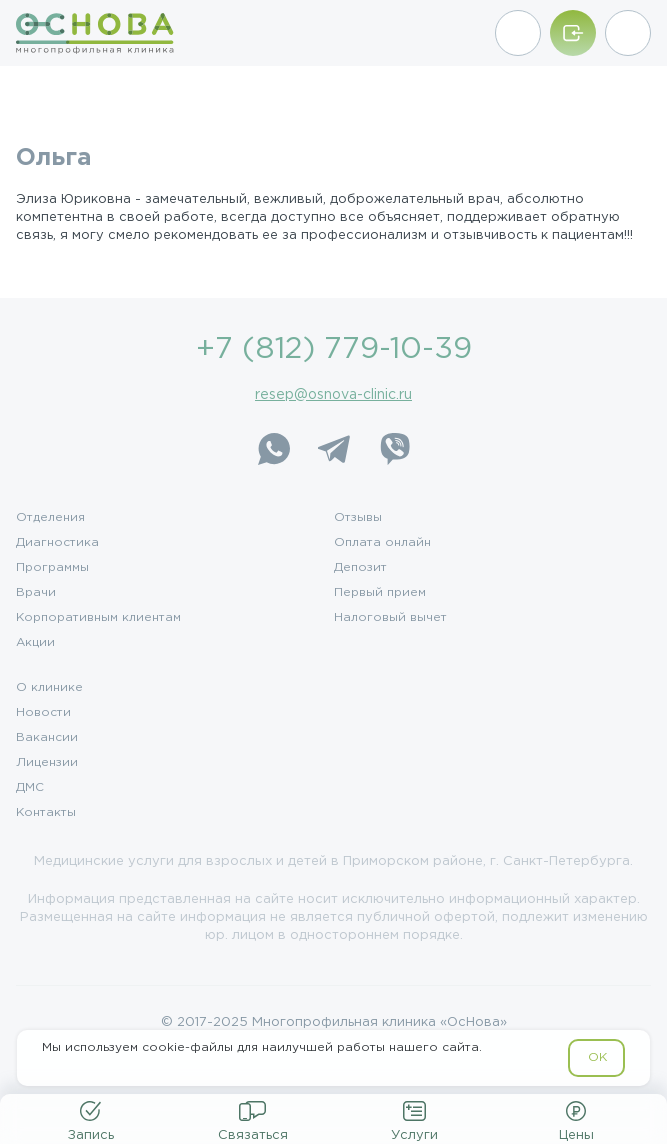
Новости (43, 713)
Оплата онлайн (382, 543)
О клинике (49, 688)
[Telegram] (334, 449)
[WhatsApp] (274, 449)
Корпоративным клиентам (98, 618)
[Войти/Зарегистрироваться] (573, 33)
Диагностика (57, 543)
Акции (35, 643)
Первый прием (380, 593)
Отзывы (358, 518)
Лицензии (47, 763)
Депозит (360, 568)
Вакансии (47, 738)
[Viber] (394, 449)
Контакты (46, 813)
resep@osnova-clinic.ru (333, 395)
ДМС (30, 788)
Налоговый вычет (390, 618)
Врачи (36, 593)
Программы (52, 568)
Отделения (50, 518)
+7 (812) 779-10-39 (334, 349)
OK (597, 1057)
